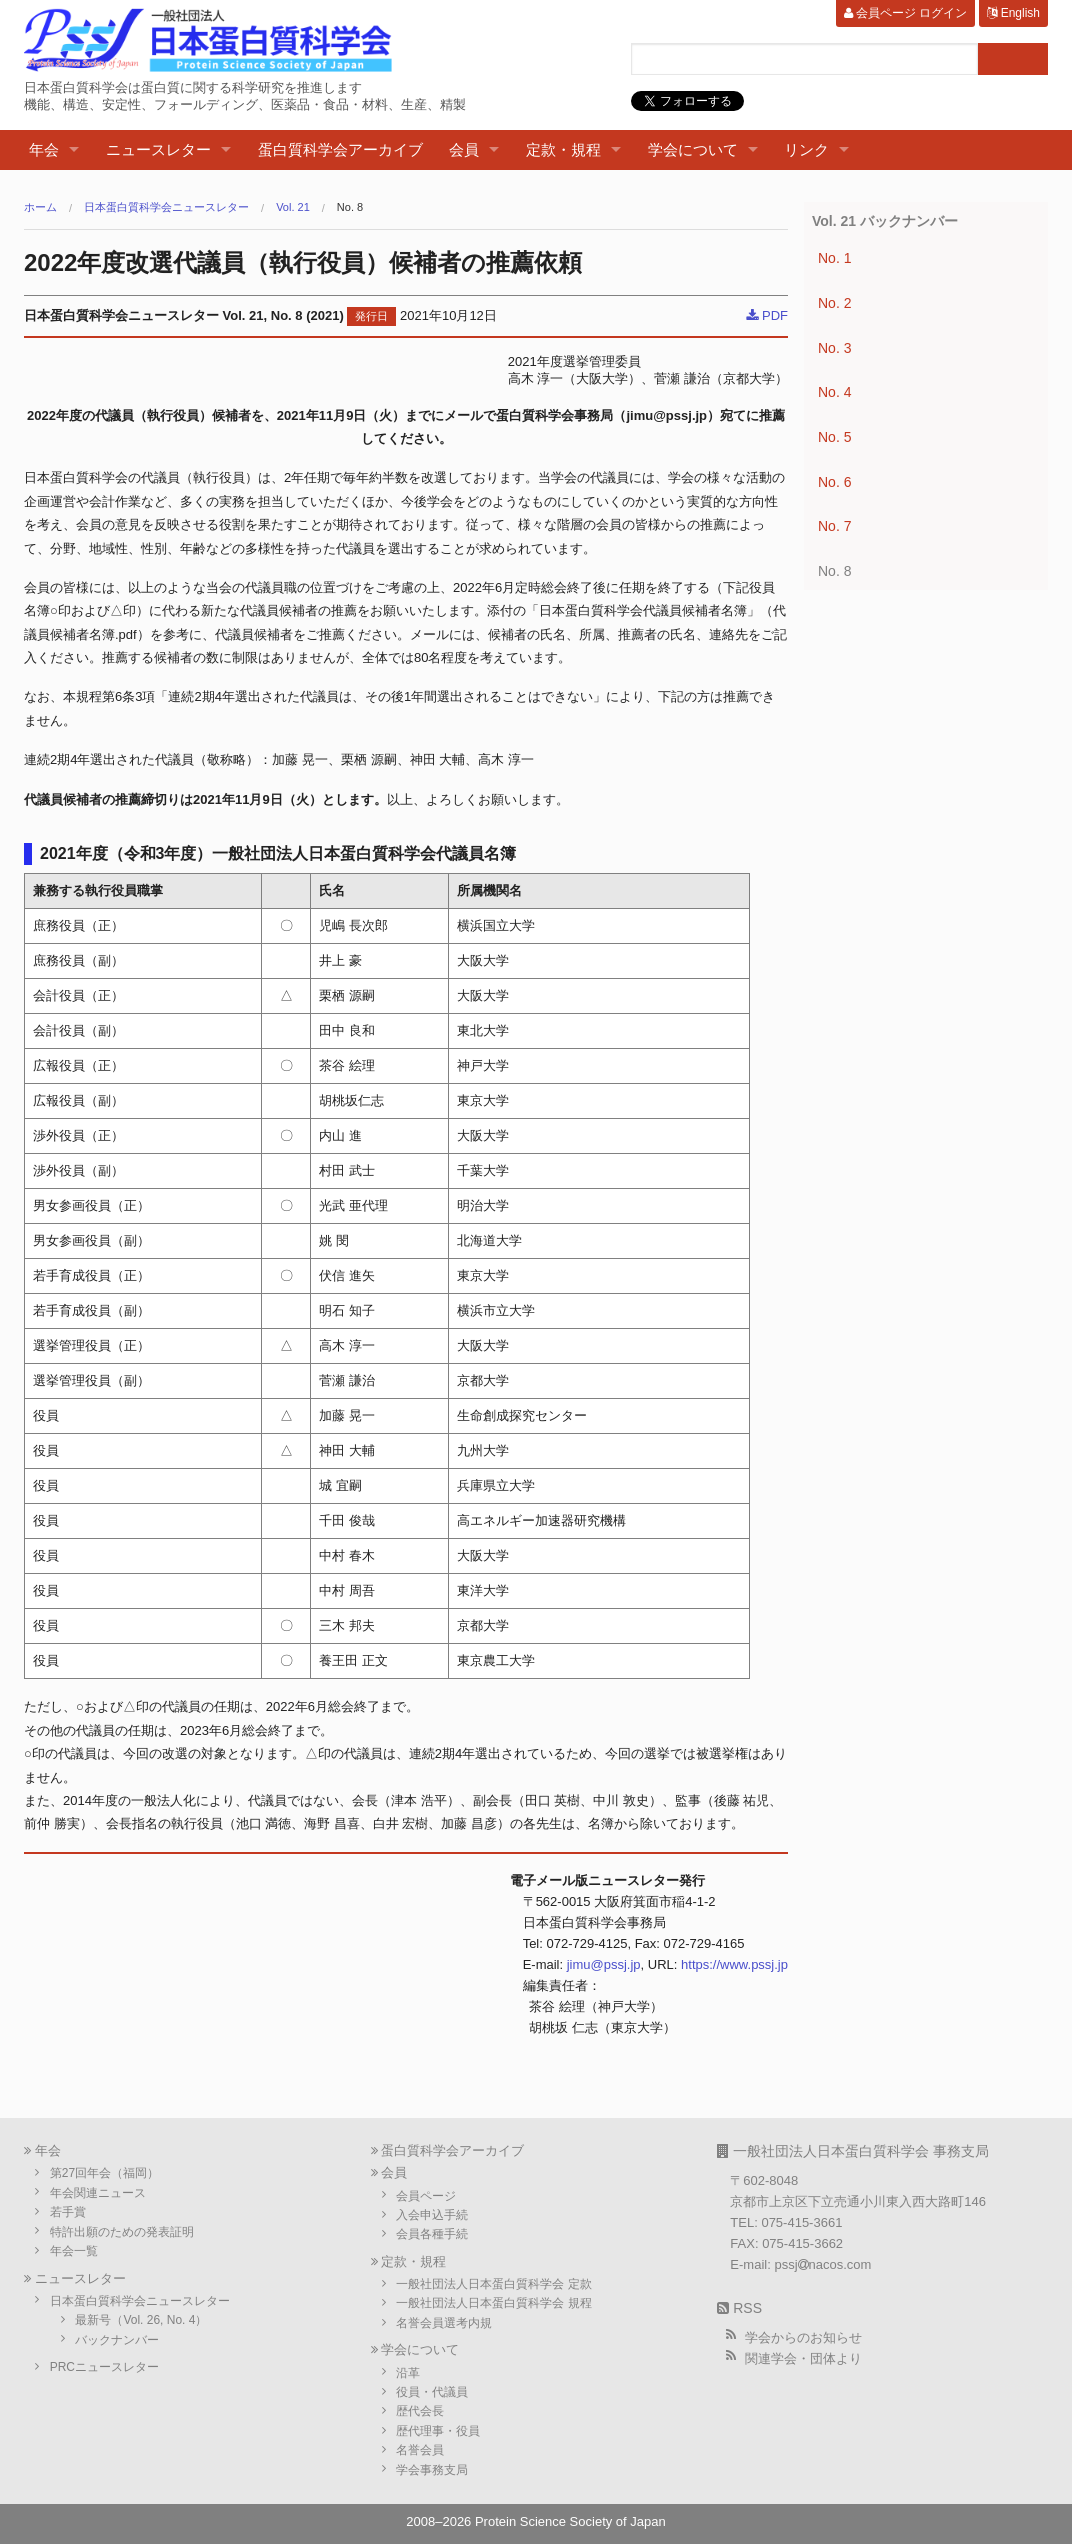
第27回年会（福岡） (104, 2173)
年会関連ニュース (98, 2193)
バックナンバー (117, 2340)
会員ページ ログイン (906, 13)
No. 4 (834, 392)
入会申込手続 (432, 2215)
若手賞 (68, 2212)
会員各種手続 (432, 2234)
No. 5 (834, 437)
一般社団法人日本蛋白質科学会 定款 (493, 2284)
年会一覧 (74, 2251)
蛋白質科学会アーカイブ (340, 149)
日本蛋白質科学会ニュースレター (166, 207)
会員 (464, 149)
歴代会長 (420, 2411)
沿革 (408, 2373)
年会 (44, 149)
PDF (767, 315)
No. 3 (834, 348)
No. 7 (834, 526)
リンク (806, 149)
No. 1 (834, 258)
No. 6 (834, 482)
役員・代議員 (432, 2392)
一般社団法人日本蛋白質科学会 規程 (493, 2303)
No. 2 (834, 303)
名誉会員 (420, 2450)
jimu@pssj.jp (604, 1964)
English (1013, 13)
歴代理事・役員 (438, 2431)
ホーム (40, 207)
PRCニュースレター (104, 2367)
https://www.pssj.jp (734, 1964)
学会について (693, 149)
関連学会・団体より (803, 2358)
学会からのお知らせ (803, 2337)
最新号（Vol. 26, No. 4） (141, 2320)
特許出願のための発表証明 (122, 2232)
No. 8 (350, 207)
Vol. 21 (293, 207)
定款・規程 (563, 149)
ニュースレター (158, 149)
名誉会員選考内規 (444, 2323)
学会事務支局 (432, 2470)
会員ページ (426, 2196)
